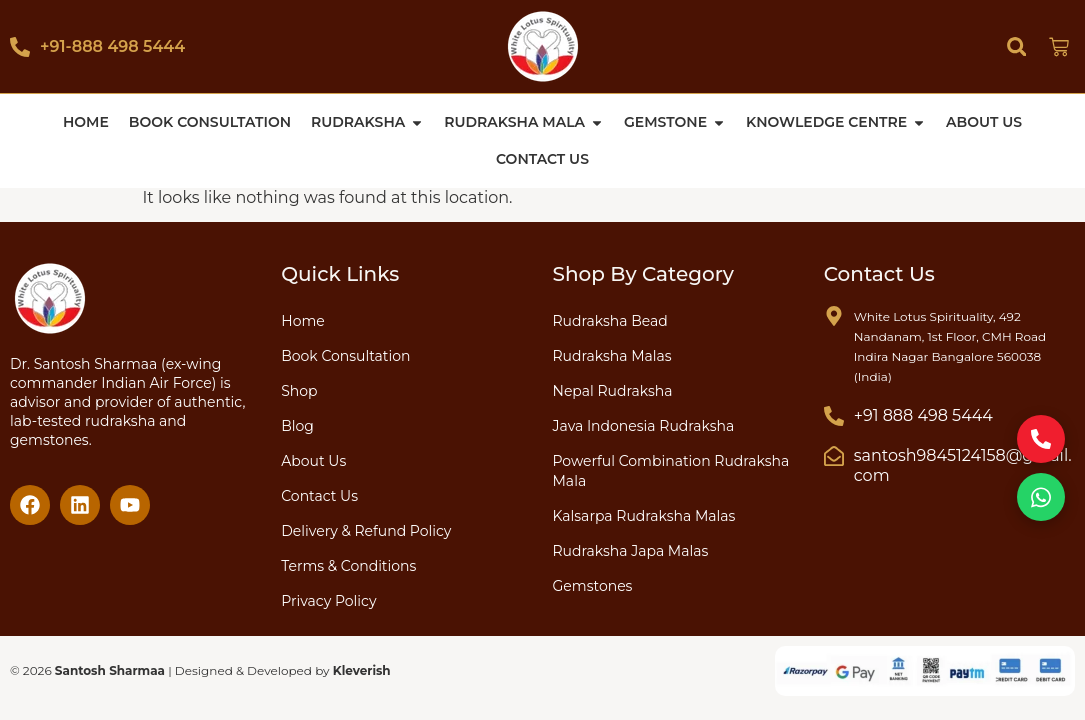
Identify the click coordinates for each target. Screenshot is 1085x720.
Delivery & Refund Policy (366, 530)
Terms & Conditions (348, 565)
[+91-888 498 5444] (20, 47)
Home (302, 320)
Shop (299, 390)
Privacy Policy (328, 600)
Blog (297, 425)
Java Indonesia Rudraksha (644, 425)
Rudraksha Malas (612, 355)
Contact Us (319, 495)
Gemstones (593, 585)
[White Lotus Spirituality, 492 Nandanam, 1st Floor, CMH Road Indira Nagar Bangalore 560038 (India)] (834, 315)
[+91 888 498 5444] (834, 415)
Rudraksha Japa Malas (631, 550)
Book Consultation (345, 355)
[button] (1016, 46)
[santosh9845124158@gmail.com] (834, 455)
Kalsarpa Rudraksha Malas (644, 515)
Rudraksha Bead (610, 320)
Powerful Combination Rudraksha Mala (671, 470)
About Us (313, 460)
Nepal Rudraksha (613, 390)
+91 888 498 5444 (923, 414)
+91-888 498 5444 (112, 46)
